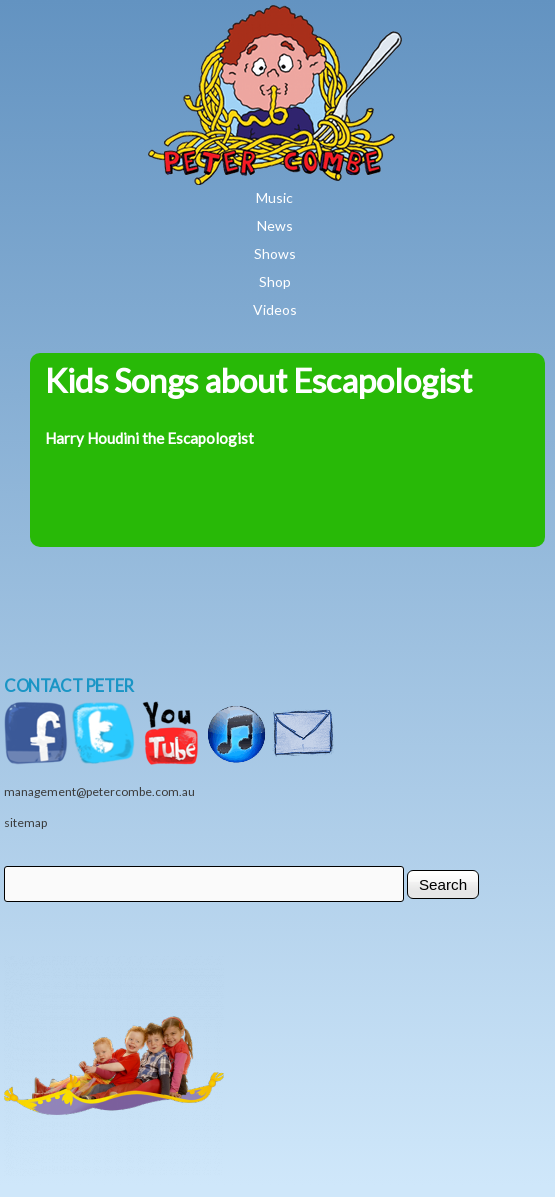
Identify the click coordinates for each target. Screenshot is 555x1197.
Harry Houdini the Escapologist (149, 438)
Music (274, 197)
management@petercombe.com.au (99, 791)
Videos (275, 309)
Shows (275, 253)
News (275, 225)
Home (333, 19)
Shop (275, 281)
